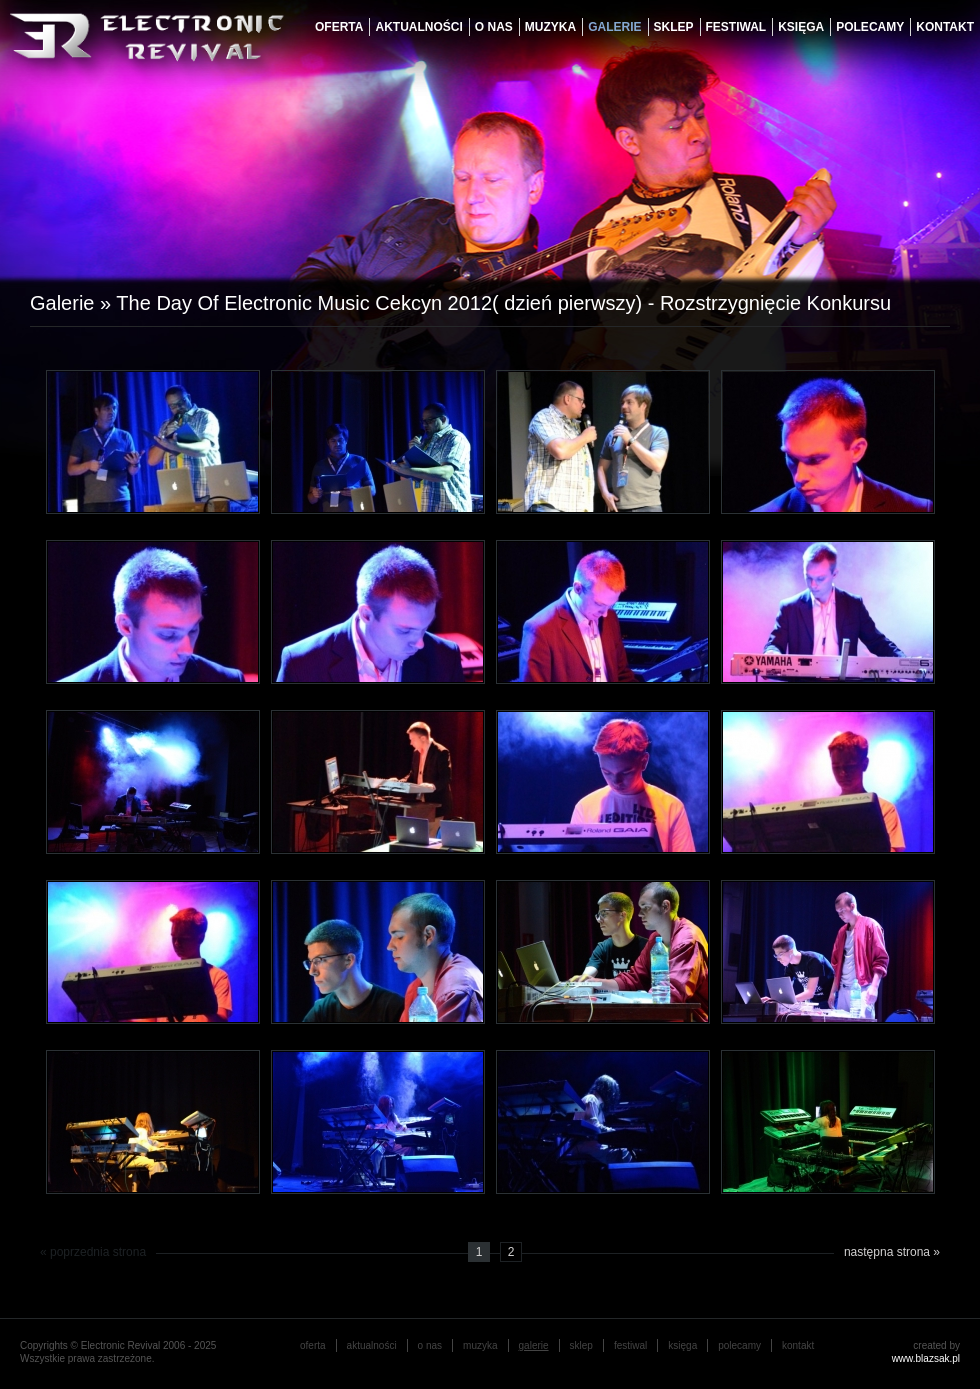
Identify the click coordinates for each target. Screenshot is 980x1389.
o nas (494, 27)
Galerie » (73, 303)
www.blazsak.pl (926, 1358)
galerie (614, 27)
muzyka (550, 27)
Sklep (674, 27)
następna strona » (892, 1252)
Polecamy (870, 27)
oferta (339, 27)
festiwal (736, 27)
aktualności (418, 27)
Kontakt (945, 27)
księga (801, 27)
